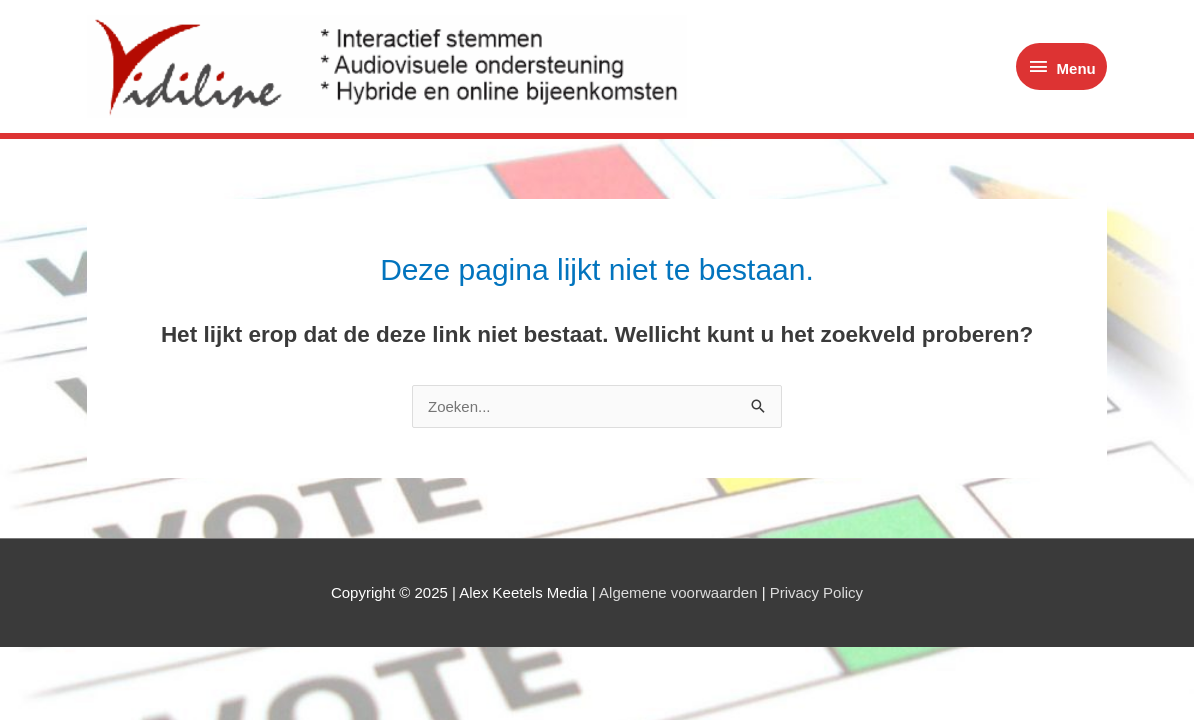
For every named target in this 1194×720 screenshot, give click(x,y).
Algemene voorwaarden (678, 592)
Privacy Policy (816, 592)
